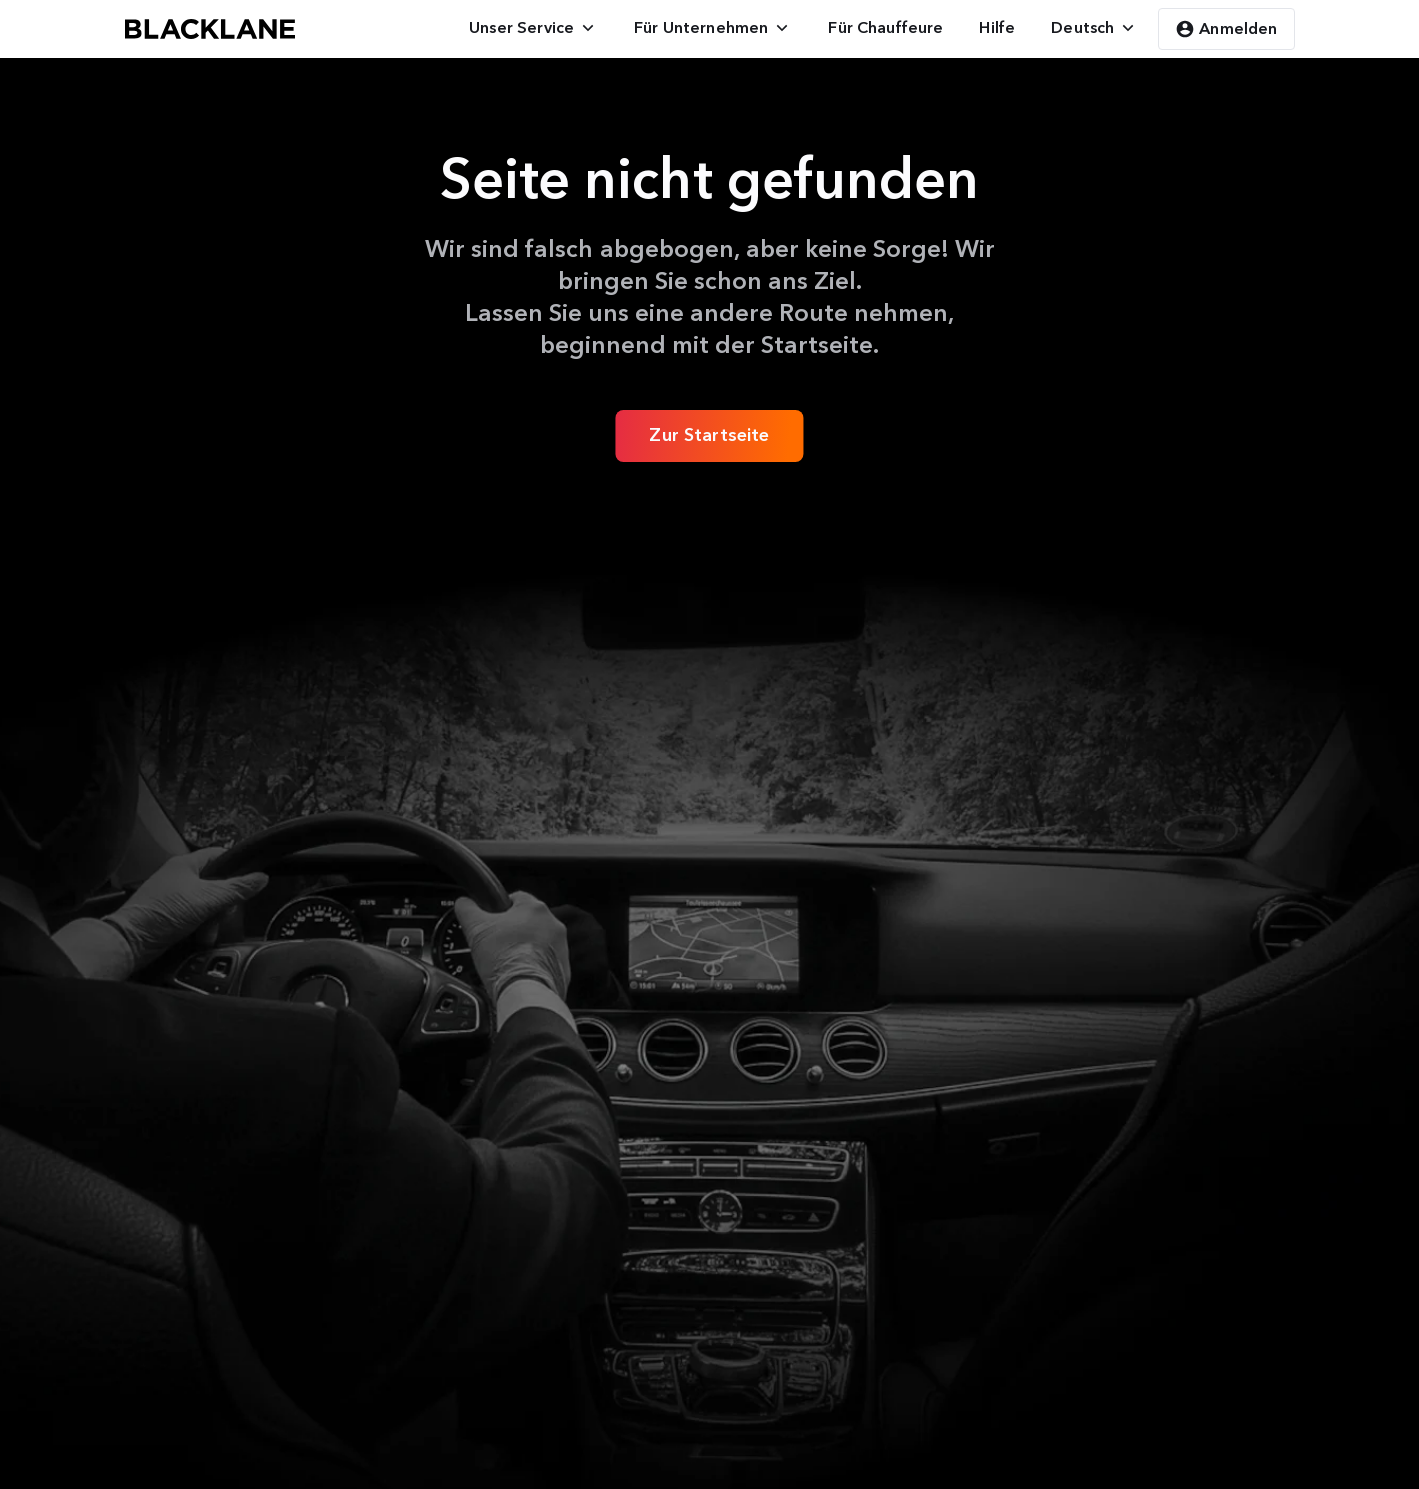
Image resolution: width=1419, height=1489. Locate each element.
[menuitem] (533, 28)
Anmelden (1226, 29)
